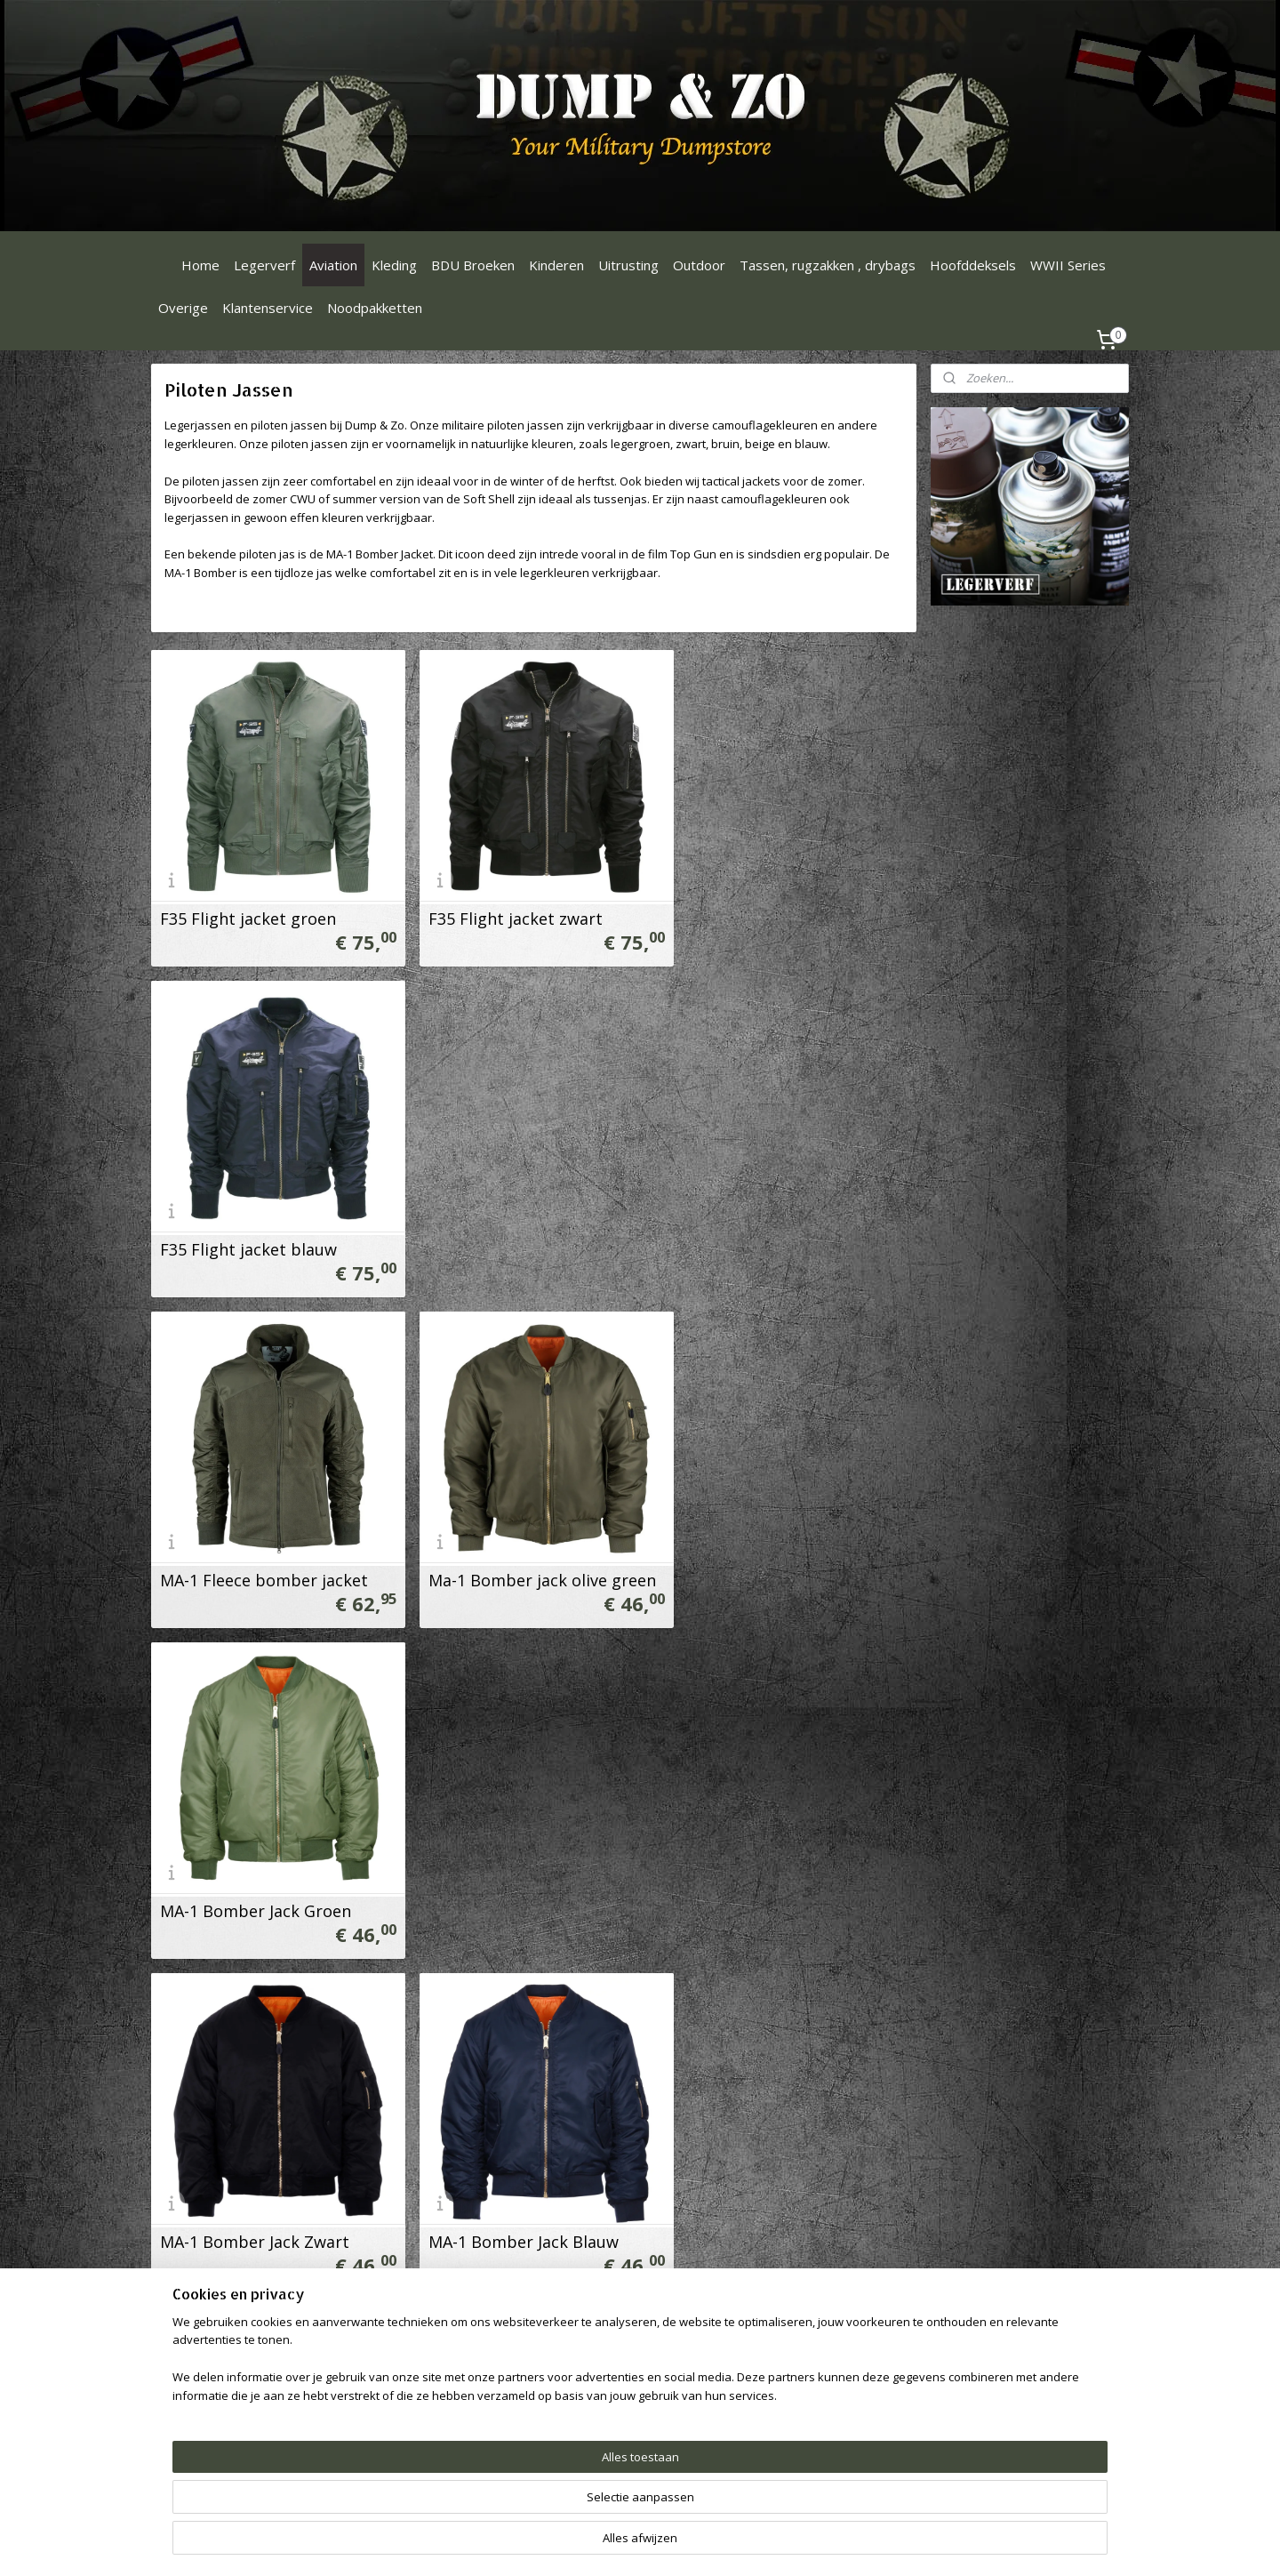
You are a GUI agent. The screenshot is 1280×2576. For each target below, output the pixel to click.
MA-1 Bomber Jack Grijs (250, 2198)
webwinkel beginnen (731, 2543)
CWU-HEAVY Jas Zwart (503, 2198)
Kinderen (556, 265)
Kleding (394, 265)
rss (663, 2543)
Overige (183, 308)
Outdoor (699, 265)
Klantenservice (267, 308)
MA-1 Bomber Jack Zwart (254, 1554)
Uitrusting (628, 265)
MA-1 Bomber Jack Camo (774, 1554)
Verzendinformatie (407, 2406)
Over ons (380, 2347)
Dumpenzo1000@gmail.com (246, 2366)
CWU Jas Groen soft (235, 1876)
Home (200, 265)
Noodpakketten (374, 308)
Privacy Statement (406, 2446)
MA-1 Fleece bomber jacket (264, 1232)
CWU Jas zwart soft (493, 1876)
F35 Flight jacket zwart (507, 910)
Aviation (333, 265)
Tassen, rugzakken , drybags (828, 265)
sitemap (626, 2543)
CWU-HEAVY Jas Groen (764, 1876)
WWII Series (1068, 265)
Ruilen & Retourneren (415, 2366)
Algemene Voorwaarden (423, 2426)
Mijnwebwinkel (887, 2543)
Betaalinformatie (402, 2387)
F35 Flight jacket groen (248, 910)
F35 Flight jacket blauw (768, 910)
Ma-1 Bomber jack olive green (533, 1232)
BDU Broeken (473, 265)
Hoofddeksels (973, 265)
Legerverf (264, 265)
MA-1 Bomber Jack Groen (775, 1232)
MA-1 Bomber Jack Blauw (515, 1554)
